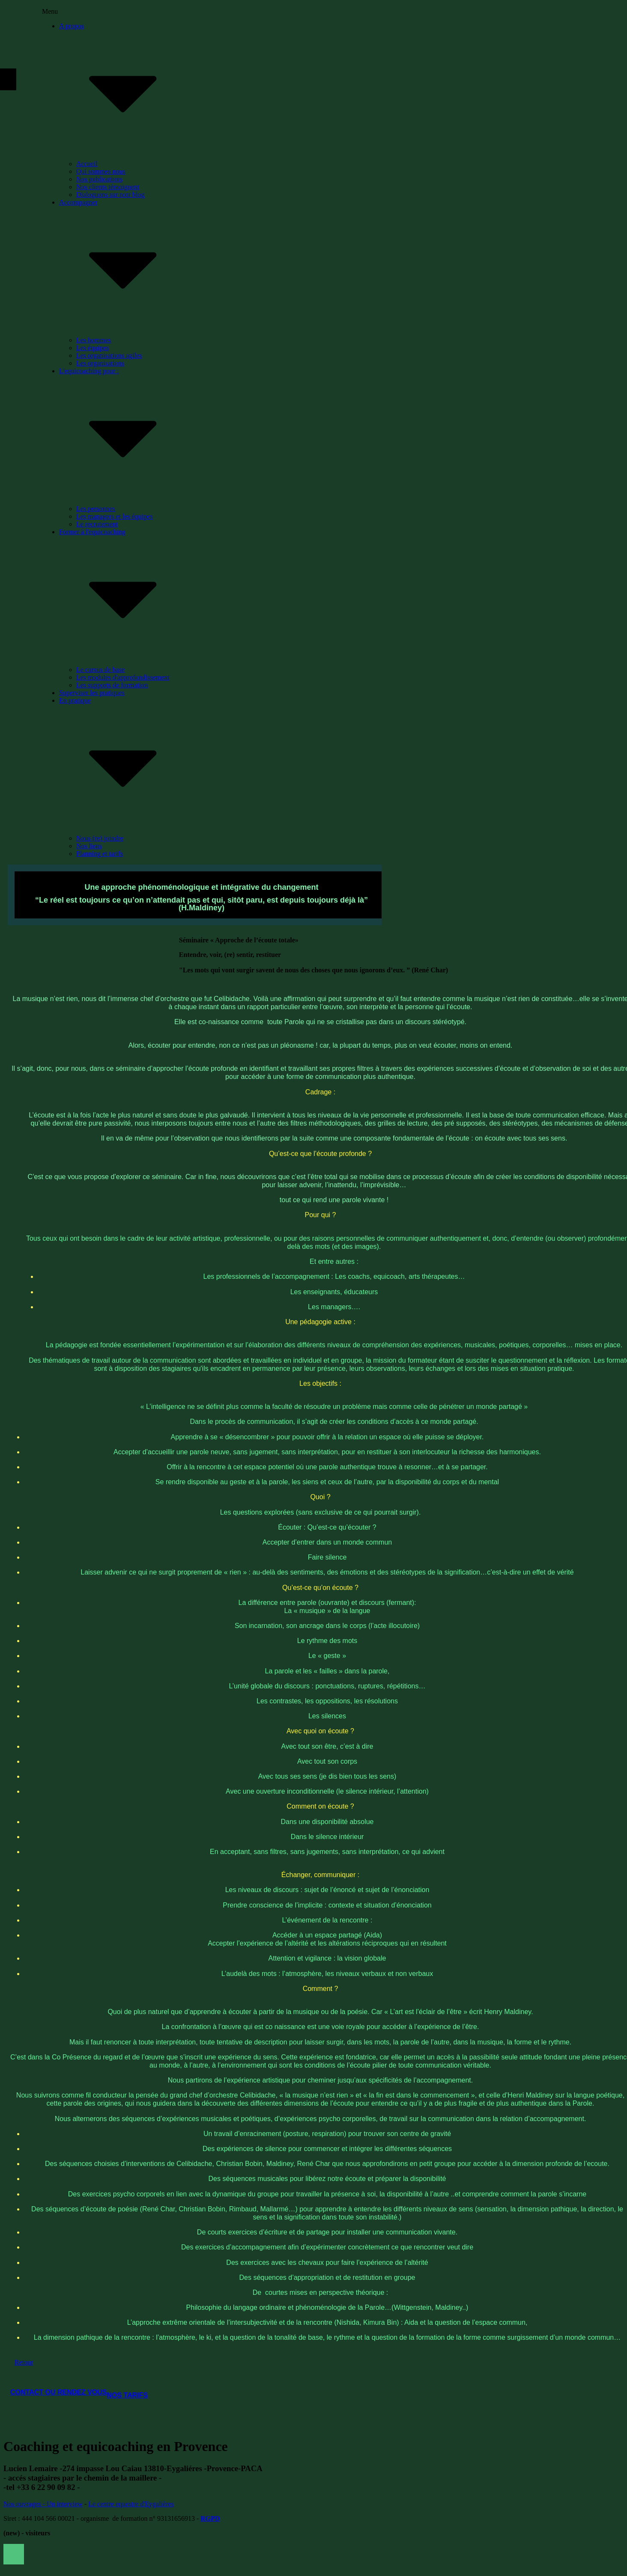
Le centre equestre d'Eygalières (131, 2504)
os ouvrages (25, 2504)
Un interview (64, 2504)
